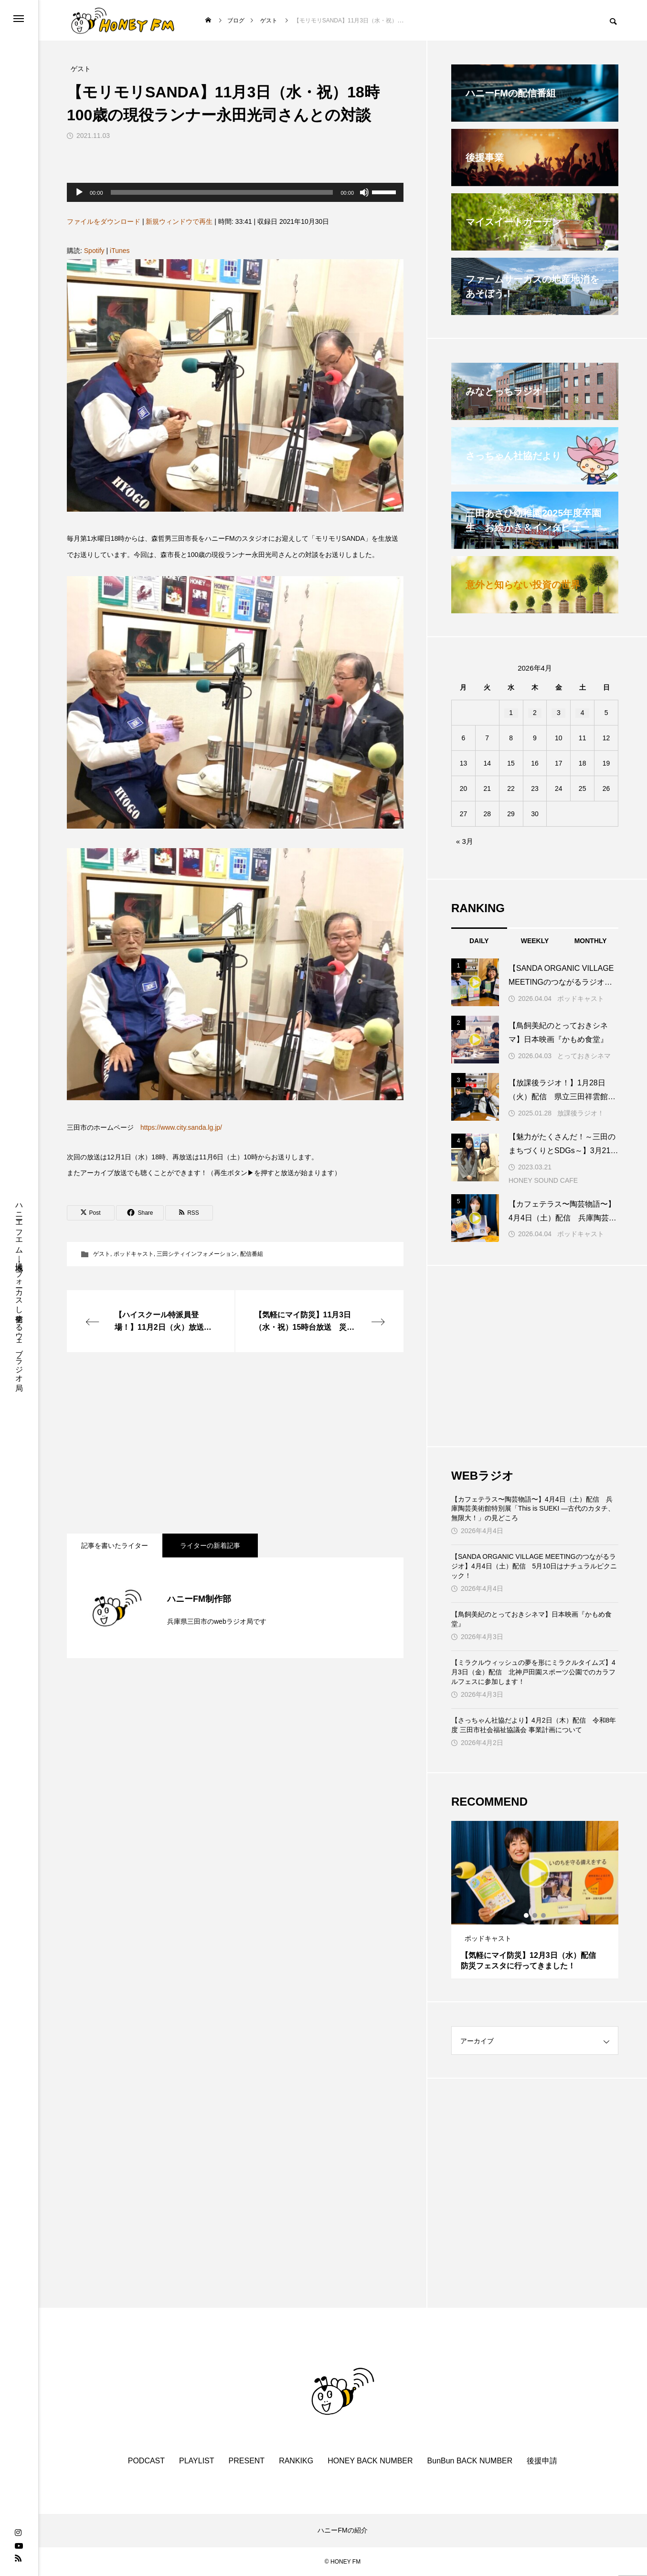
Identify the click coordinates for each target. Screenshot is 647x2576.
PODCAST (146, 2461)
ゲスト (101, 1254)
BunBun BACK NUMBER (470, 2461)
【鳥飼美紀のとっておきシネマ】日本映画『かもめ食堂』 (531, 1619)
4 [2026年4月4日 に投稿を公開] (582, 712)
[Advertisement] (235, 1443)
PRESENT (247, 2461)
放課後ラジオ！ (580, 1113)
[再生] (79, 192)
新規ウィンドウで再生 (179, 221)
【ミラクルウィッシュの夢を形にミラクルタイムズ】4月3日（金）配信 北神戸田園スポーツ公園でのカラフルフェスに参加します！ (533, 1672)
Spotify (94, 250)
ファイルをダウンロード (103, 221)
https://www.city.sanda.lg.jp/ (181, 1127)
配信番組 (251, 1254)
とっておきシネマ (584, 1056)
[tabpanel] (534, 1899)
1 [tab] (527, 1915)
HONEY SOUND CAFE (543, 1180)
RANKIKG (296, 2461)
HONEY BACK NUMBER (370, 2461)
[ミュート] (364, 192)
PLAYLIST (196, 2461)
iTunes (120, 250)
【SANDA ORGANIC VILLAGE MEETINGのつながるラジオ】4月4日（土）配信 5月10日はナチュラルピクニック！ (534, 1566)
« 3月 (464, 841)
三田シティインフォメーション (197, 1254)
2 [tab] (535, 1915)
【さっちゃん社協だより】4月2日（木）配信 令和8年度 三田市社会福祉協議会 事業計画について (533, 1725)
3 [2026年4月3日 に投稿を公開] (559, 712)
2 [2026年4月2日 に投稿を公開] (535, 712)
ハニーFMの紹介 (342, 2530)
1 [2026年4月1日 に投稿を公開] (511, 712)
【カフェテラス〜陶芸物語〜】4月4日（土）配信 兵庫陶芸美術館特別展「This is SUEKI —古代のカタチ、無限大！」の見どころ (533, 1508)
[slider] (222, 192)
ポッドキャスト (134, 1254)
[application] (235, 192)
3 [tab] (544, 1915)
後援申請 (542, 2461)
